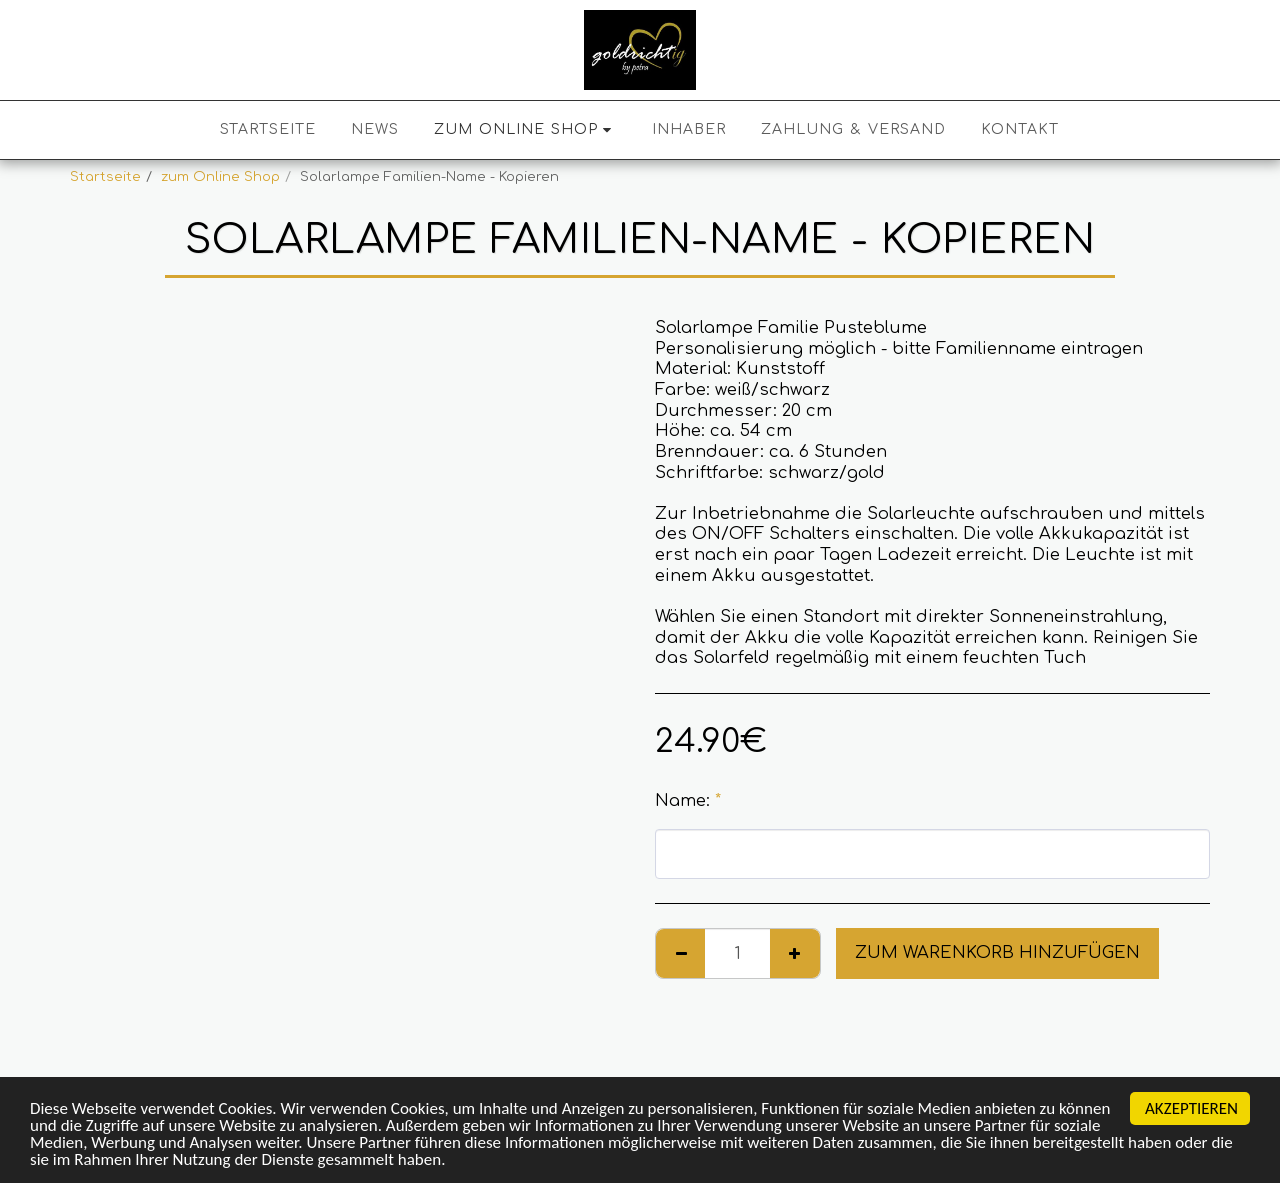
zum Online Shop (220, 176)
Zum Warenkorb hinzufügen (997, 952)
